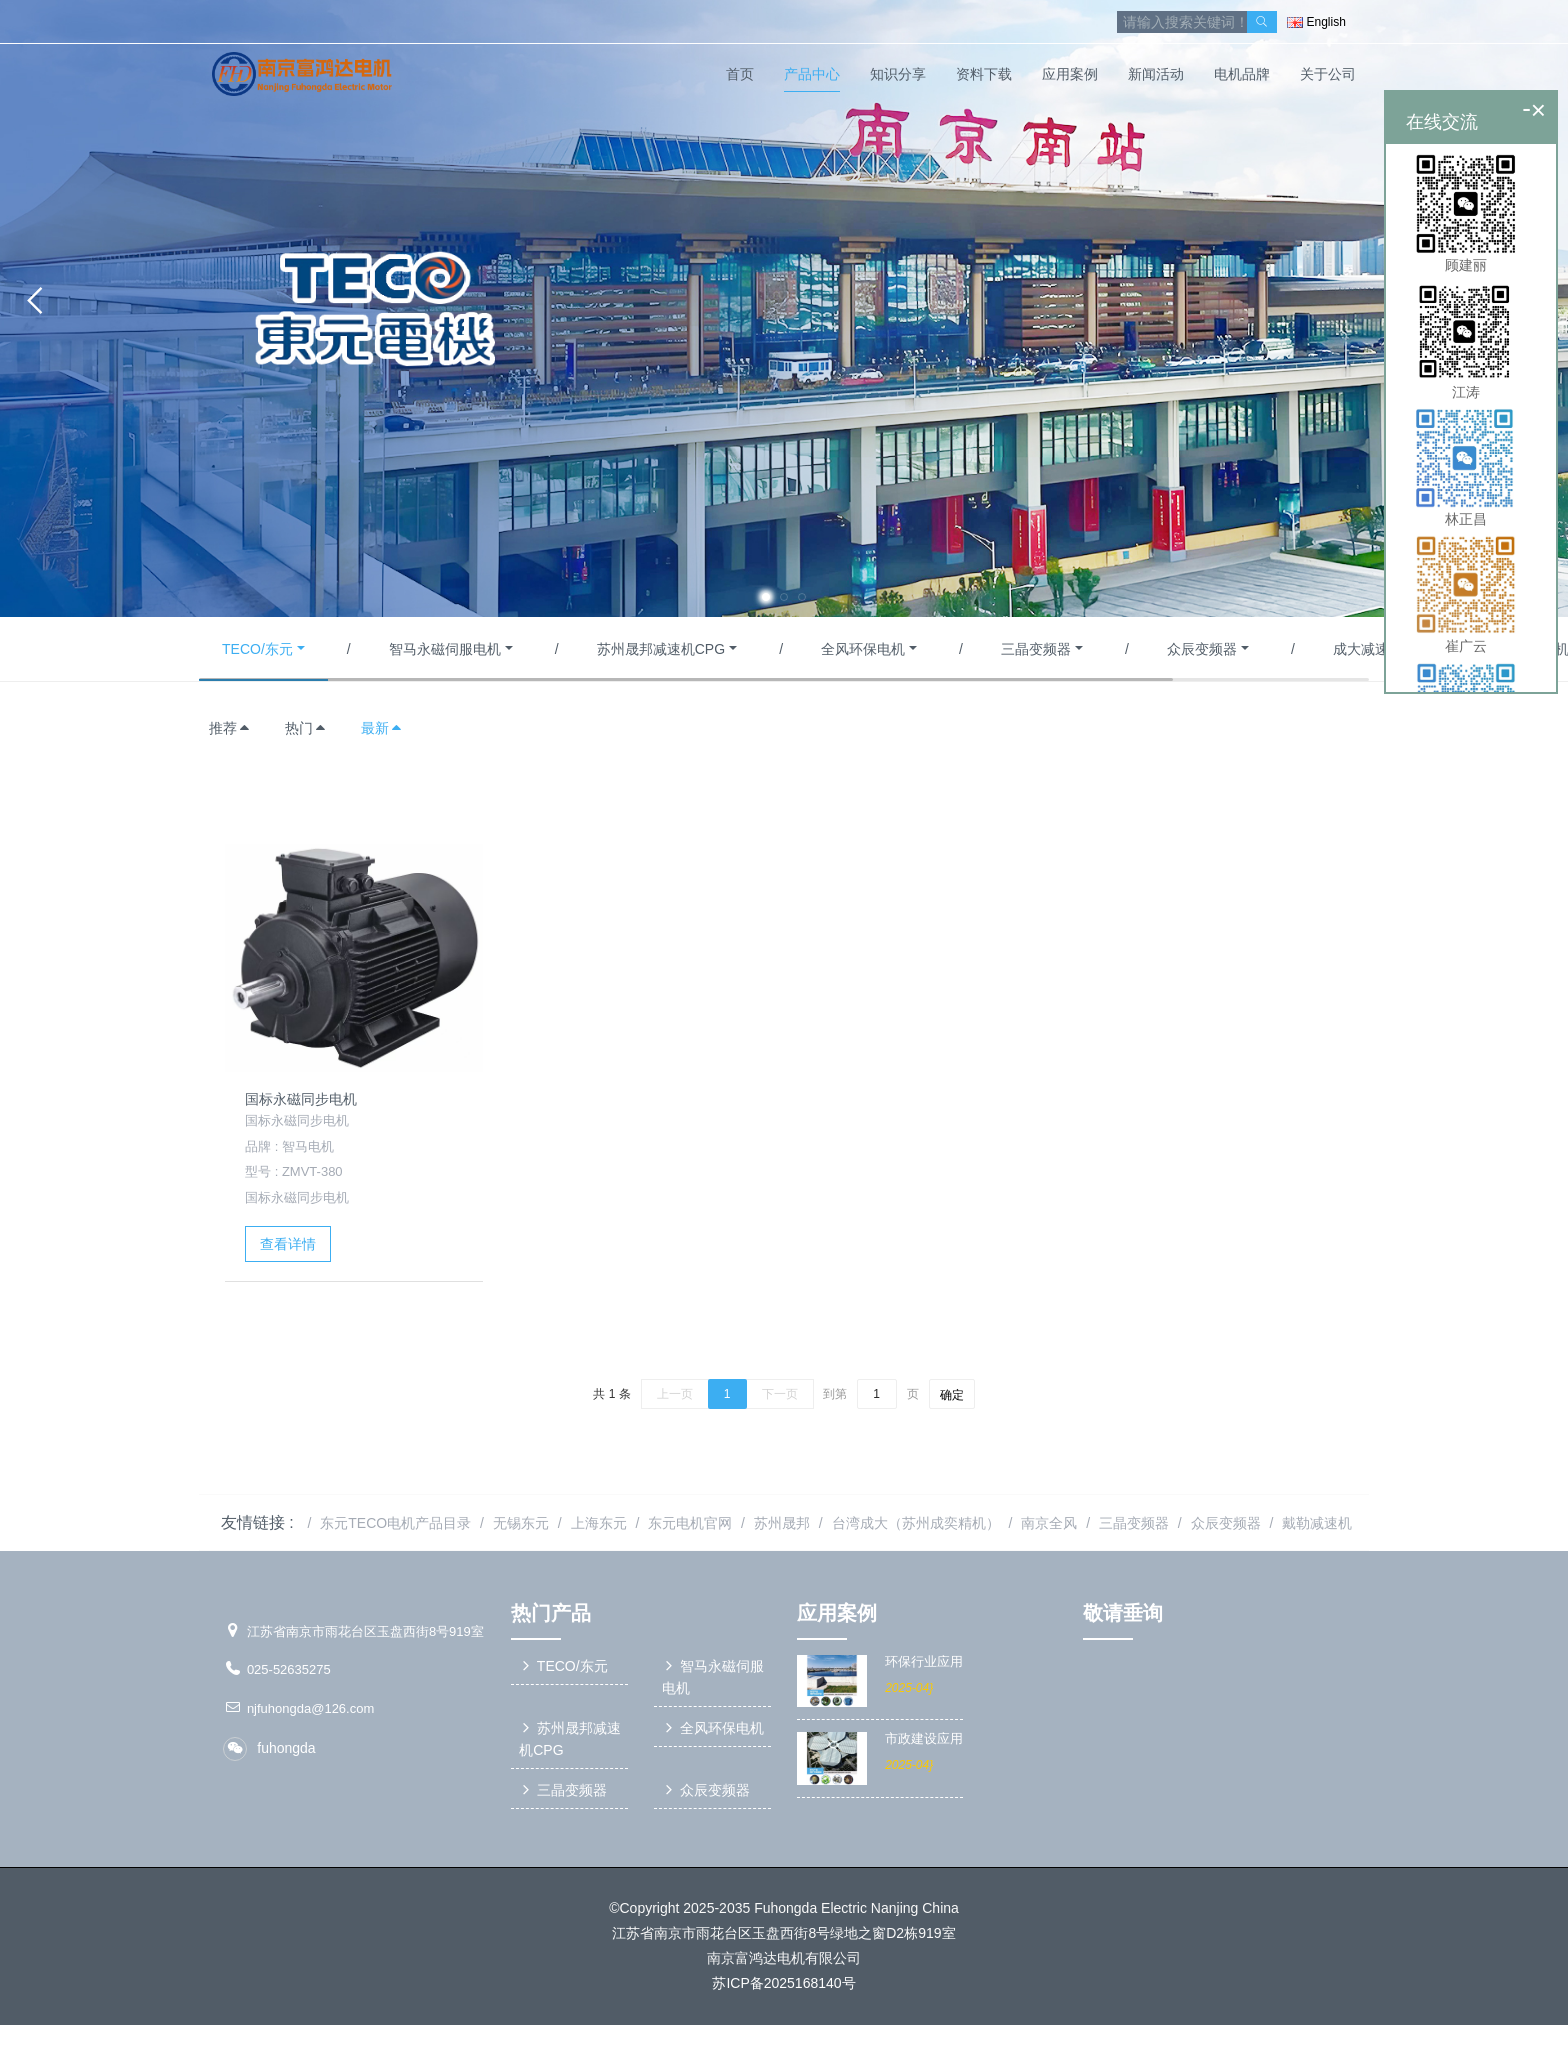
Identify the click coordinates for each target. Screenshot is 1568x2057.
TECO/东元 (257, 649)
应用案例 (837, 1613)
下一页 (780, 1394)
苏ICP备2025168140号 (783, 1986)
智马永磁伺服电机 (445, 649)
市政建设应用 (924, 1739)
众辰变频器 (1202, 649)
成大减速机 (1368, 649)
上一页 (675, 1394)
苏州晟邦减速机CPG (661, 649)
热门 (306, 728)
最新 (382, 728)
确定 (952, 1395)
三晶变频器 (1036, 649)
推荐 (230, 728)
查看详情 (288, 1244)
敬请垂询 (1123, 1613)
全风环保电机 (863, 649)
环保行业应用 (924, 1661)
